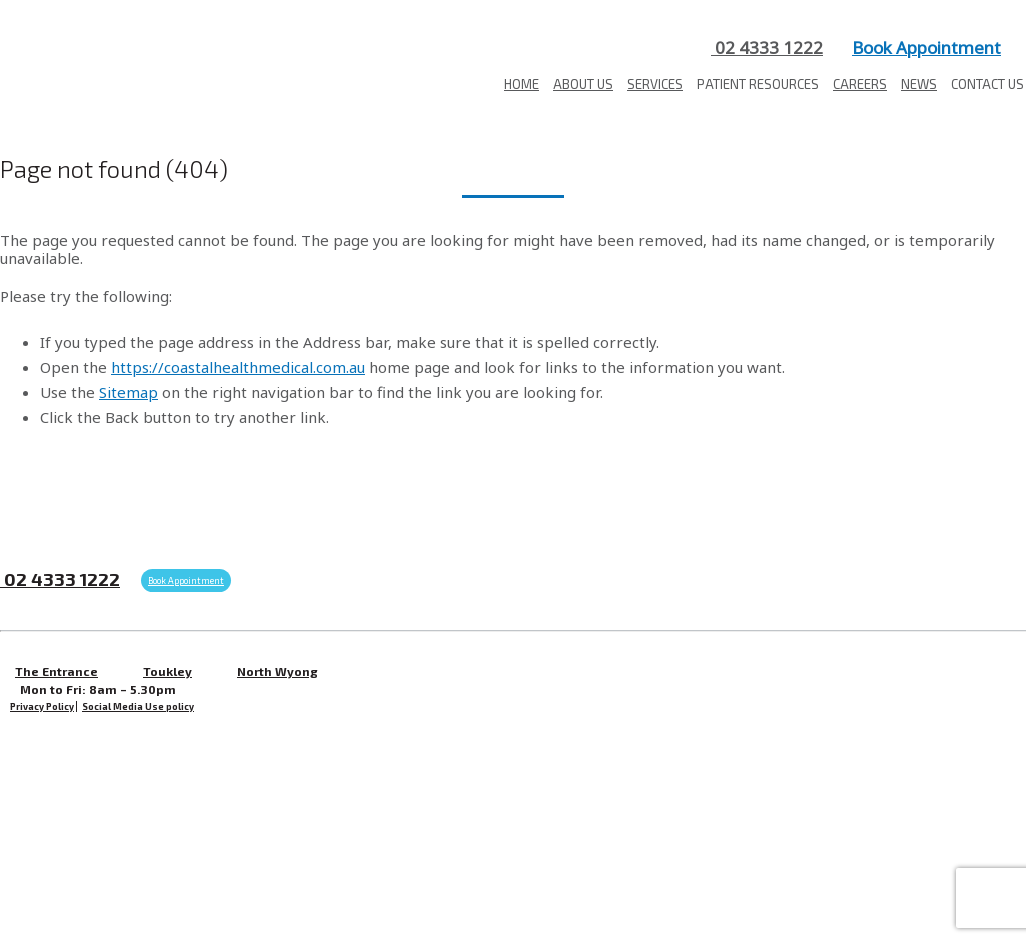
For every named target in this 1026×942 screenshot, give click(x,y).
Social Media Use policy (138, 706)
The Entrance (56, 671)
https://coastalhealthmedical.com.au (238, 367)
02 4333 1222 (767, 47)
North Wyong (277, 671)
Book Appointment (926, 47)
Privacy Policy (42, 706)
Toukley (167, 671)
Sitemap (128, 392)
